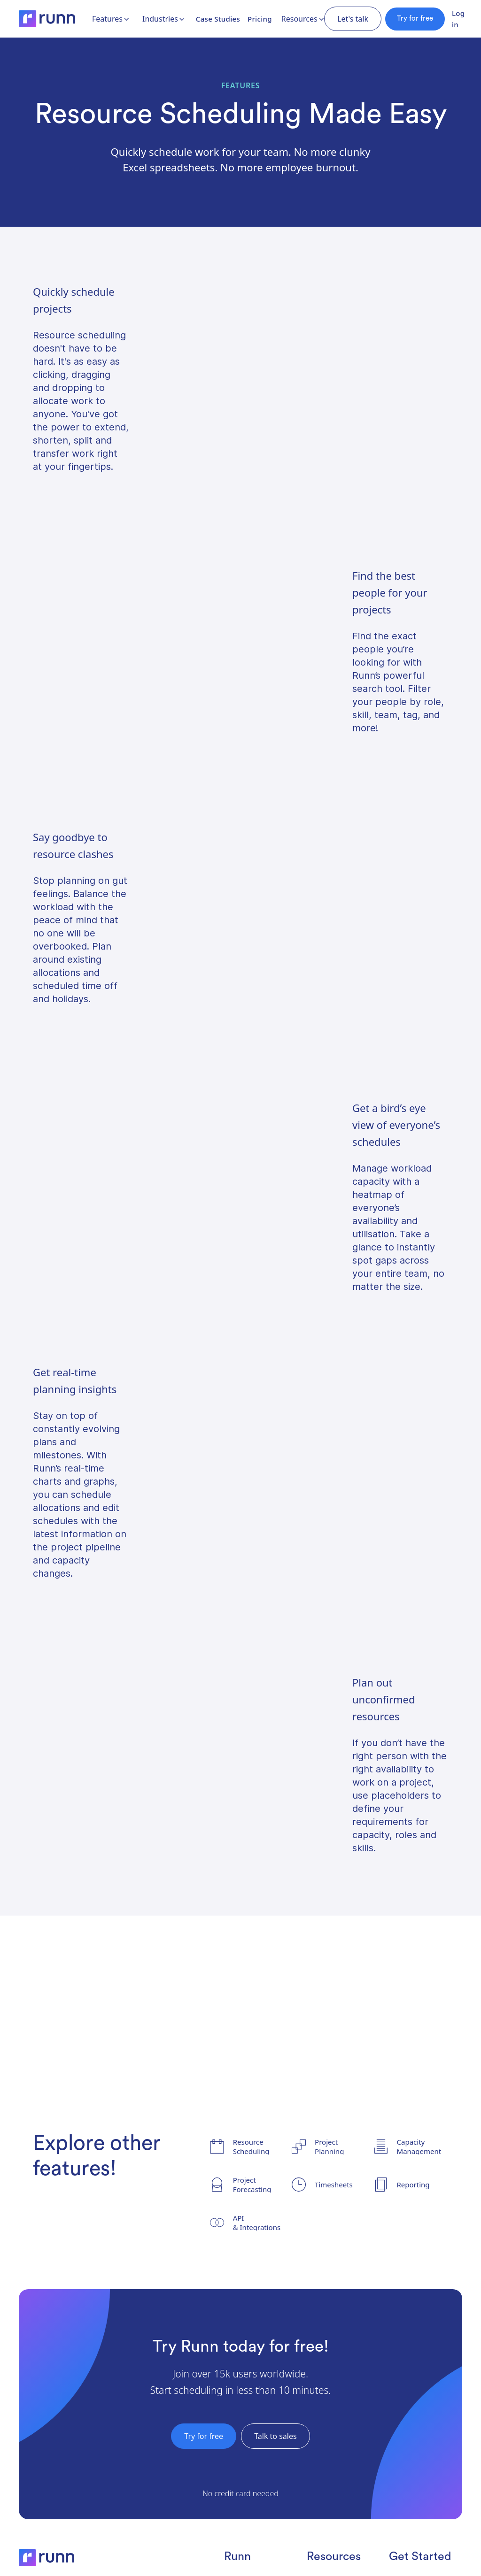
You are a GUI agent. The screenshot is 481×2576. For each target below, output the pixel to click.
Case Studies (218, 18)
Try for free (415, 18)
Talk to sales (275, 2436)
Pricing (260, 18)
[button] (111, 19)
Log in (458, 18)
